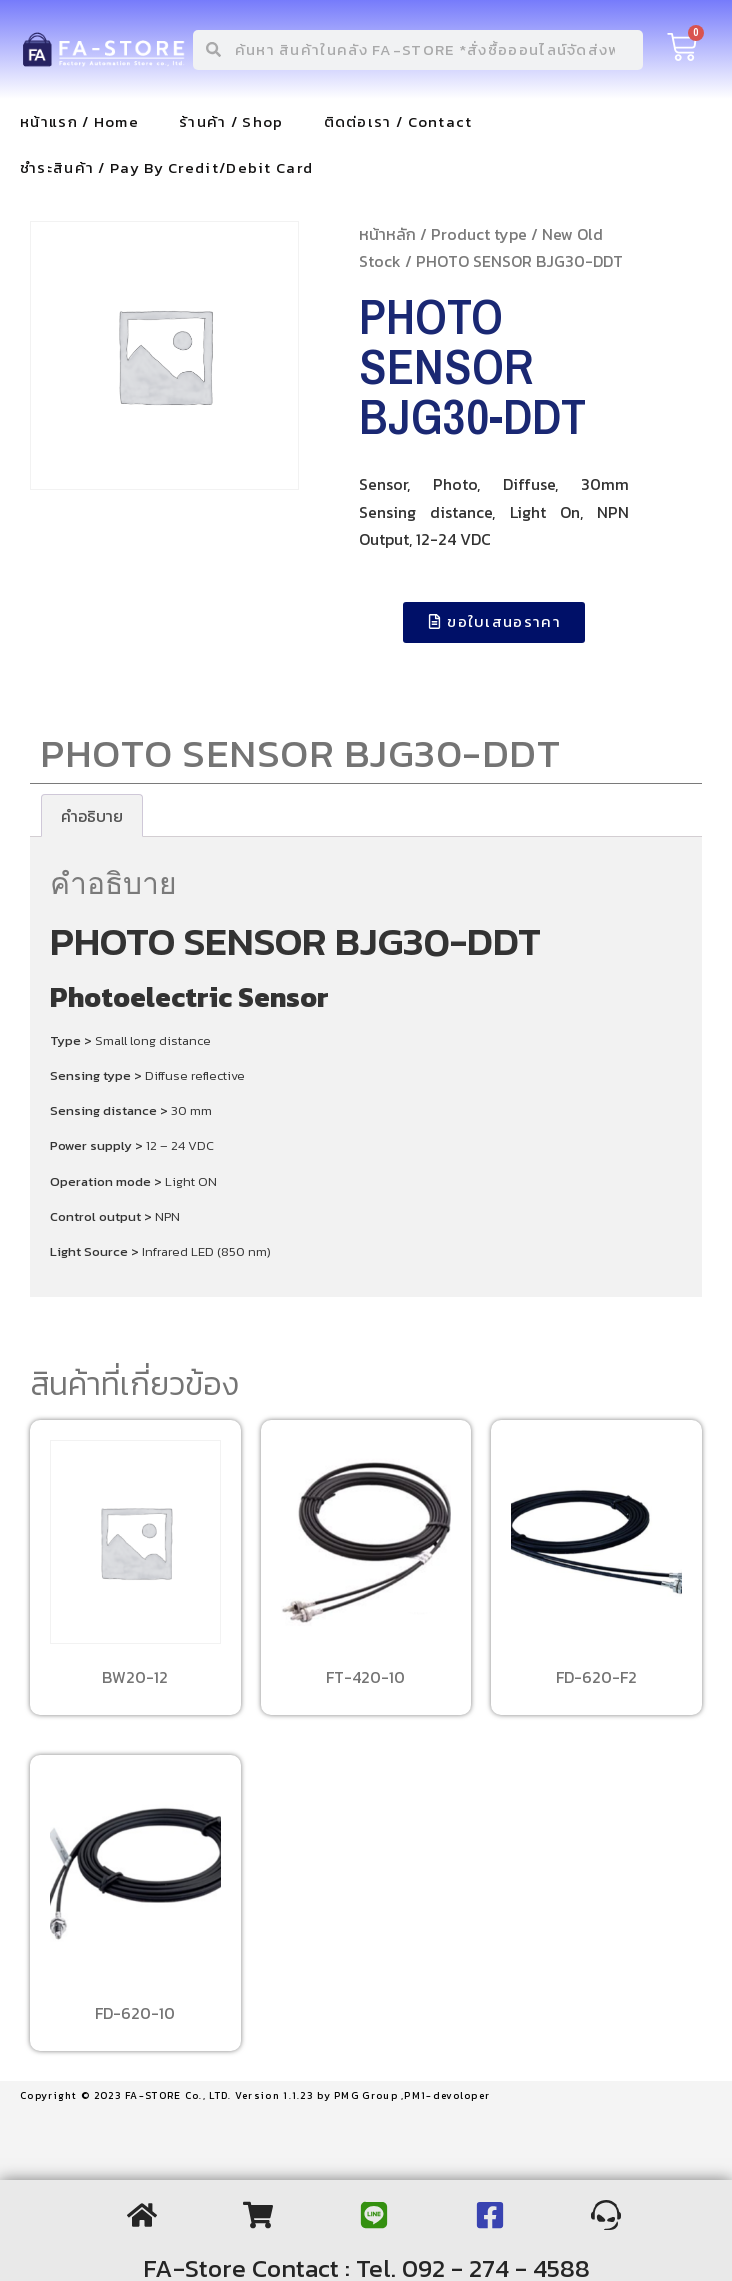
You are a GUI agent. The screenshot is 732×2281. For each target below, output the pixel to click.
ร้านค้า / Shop (231, 121)
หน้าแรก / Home (79, 121)
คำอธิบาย (92, 816)
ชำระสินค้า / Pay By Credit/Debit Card (166, 167)
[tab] (92, 816)
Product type (479, 234)
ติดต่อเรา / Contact (398, 121)
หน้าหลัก (387, 234)
